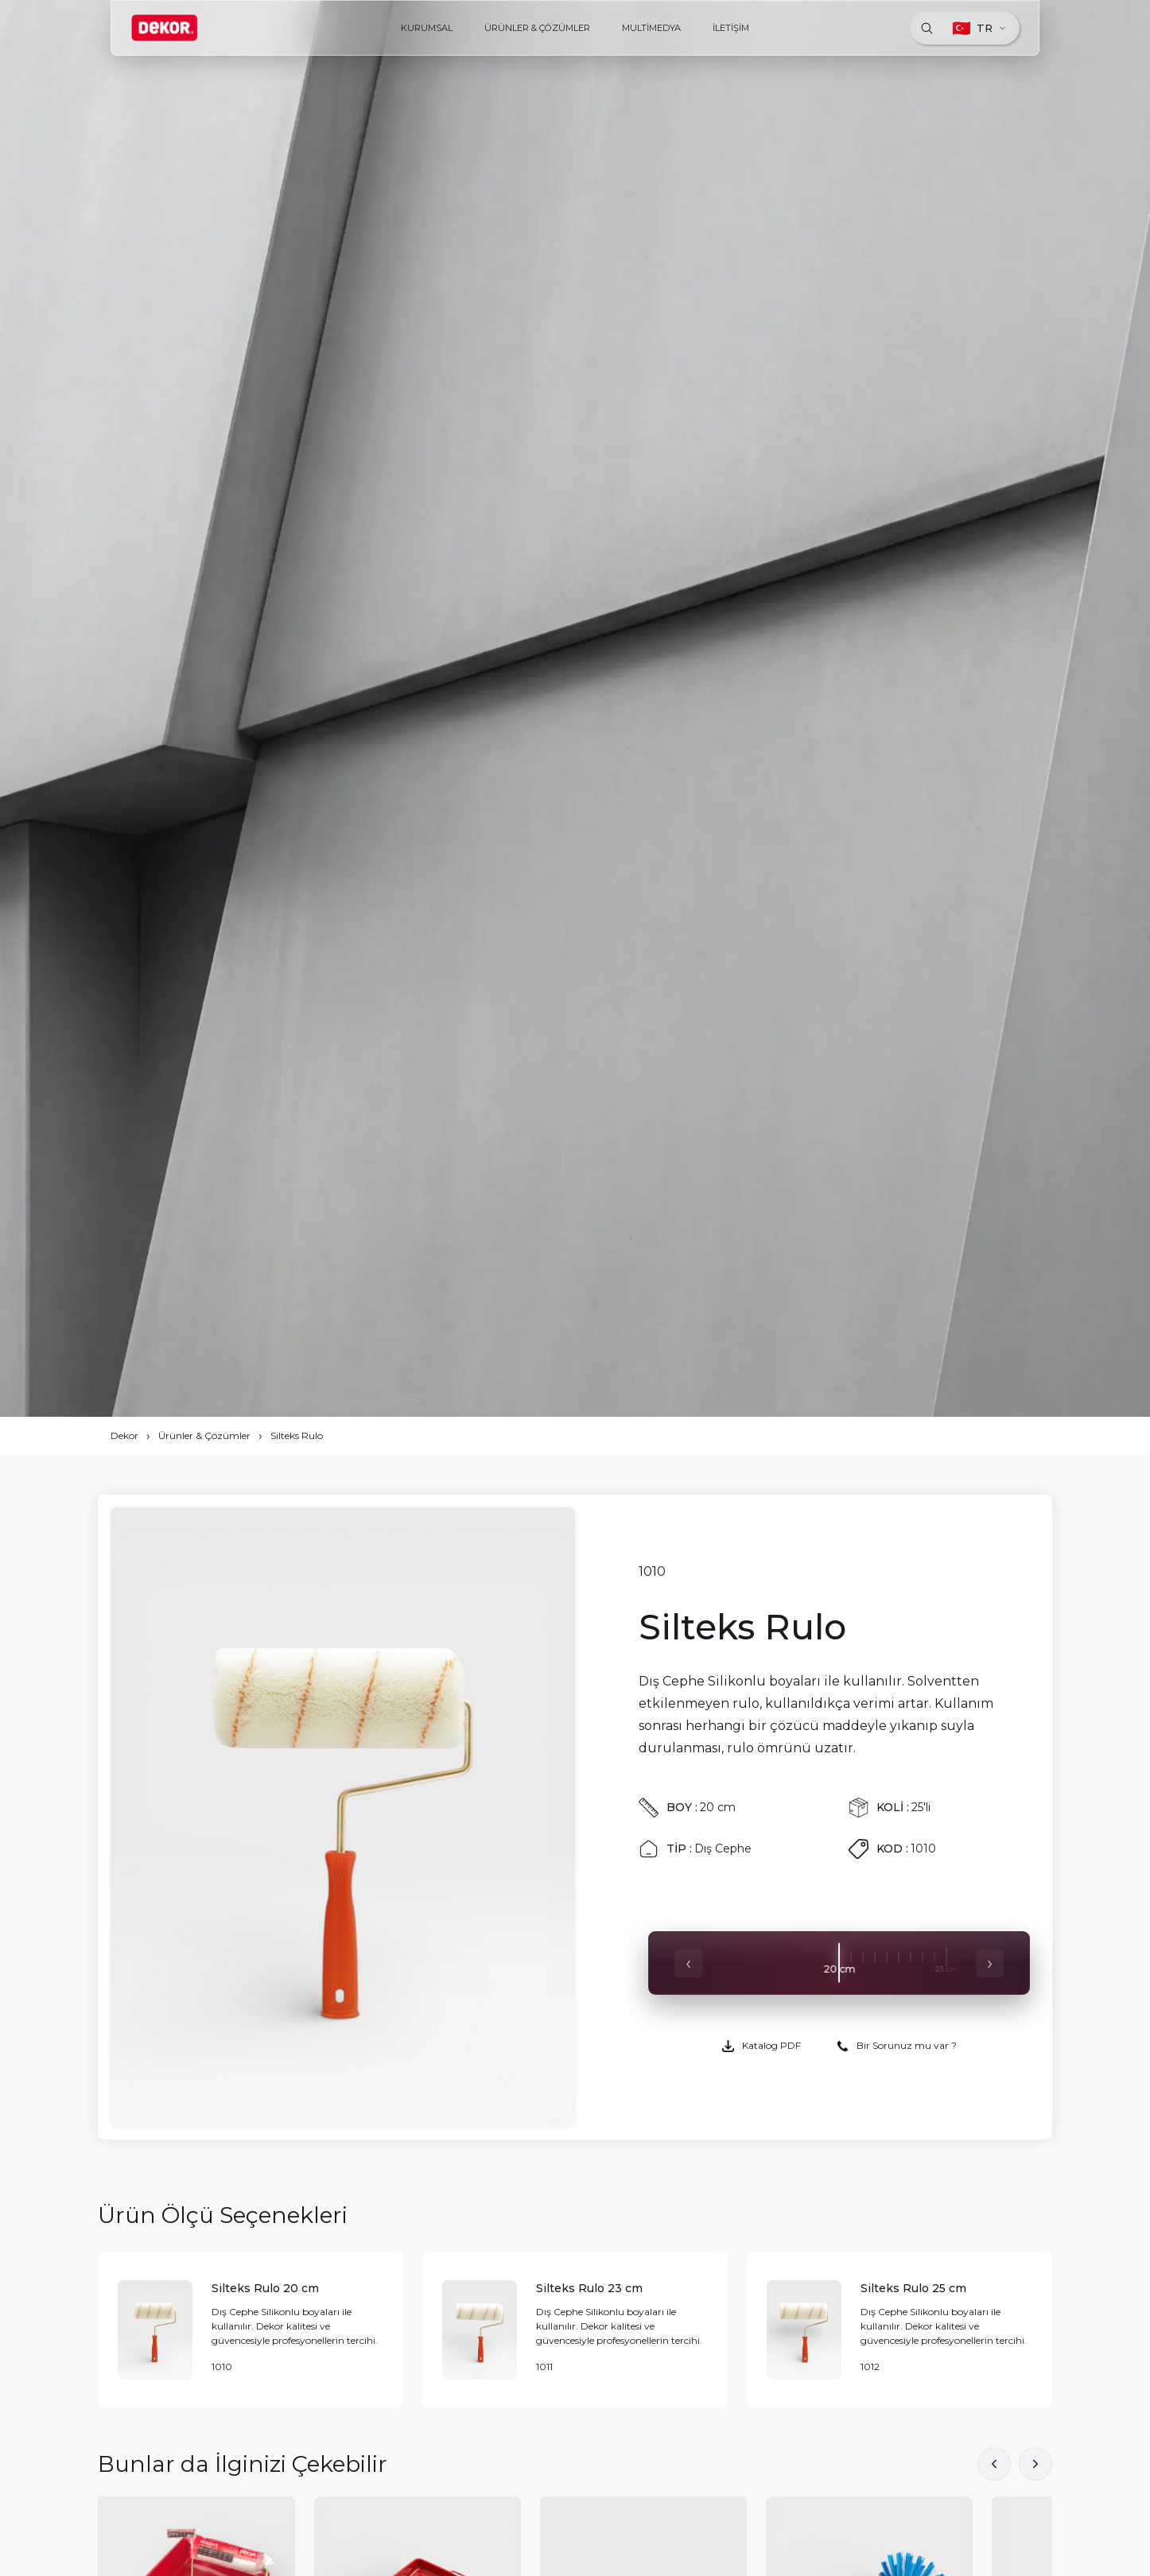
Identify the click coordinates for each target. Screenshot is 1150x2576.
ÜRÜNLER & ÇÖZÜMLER (537, 27)
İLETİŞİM (731, 27)
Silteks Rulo (296, 1435)
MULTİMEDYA (651, 27)
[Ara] (926, 28)
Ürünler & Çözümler (204, 1435)
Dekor (124, 1435)
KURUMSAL (427, 27)
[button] (1035, 2464)
